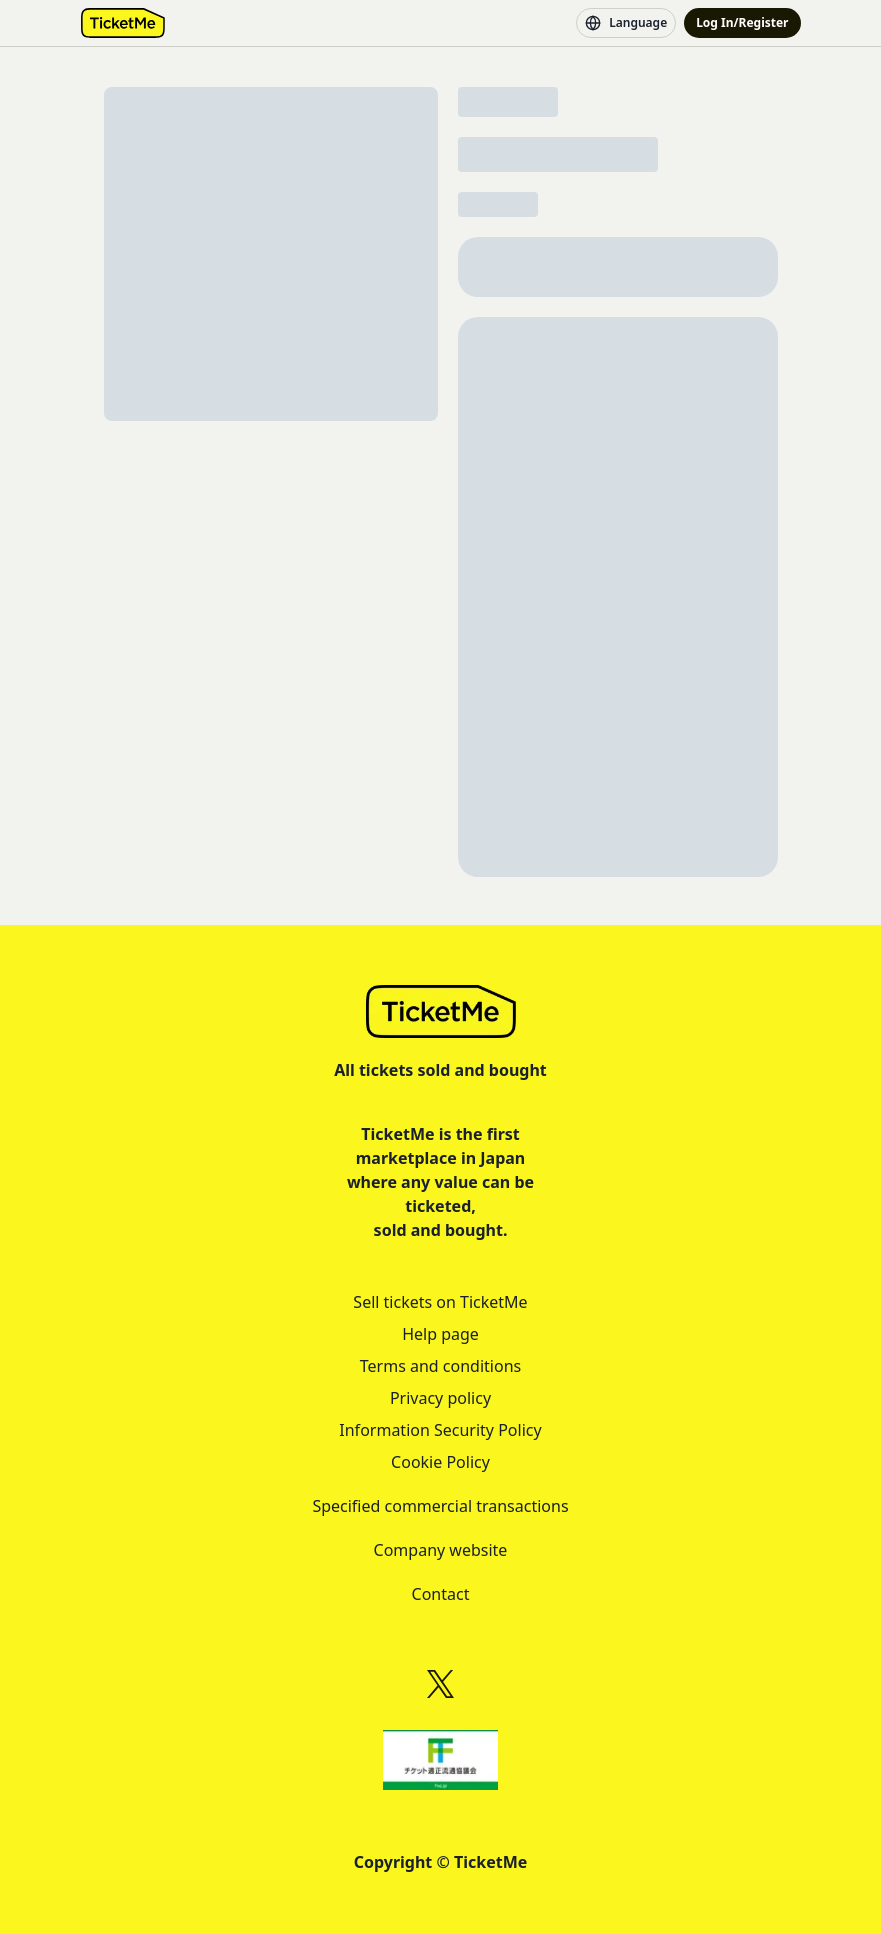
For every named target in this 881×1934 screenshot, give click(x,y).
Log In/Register (742, 22)
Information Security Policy (440, 1430)
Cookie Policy (440, 1462)
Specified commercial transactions (440, 1506)
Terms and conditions (440, 1366)
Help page (440, 1334)
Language (626, 23)
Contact (441, 1594)
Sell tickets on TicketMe (440, 1302)
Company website (441, 1550)
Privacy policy (440, 1398)
